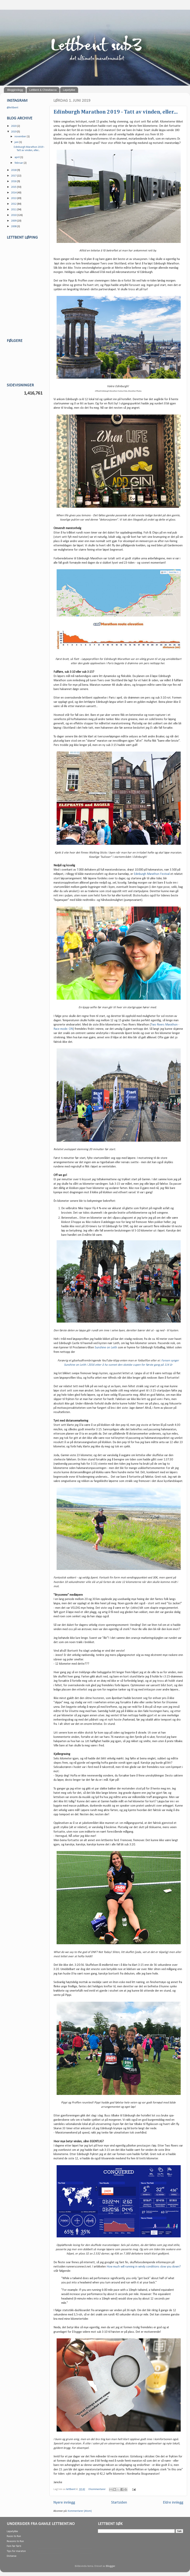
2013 (14, 198)
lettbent (71, 2489)
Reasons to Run (15, 2541)
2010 (14, 215)
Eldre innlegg (173, 2503)
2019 (14, 131)
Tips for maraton (16, 2551)
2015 (14, 187)
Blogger (110, 2566)
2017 (14, 175)
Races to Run (14, 2536)
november (21, 136)
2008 (14, 226)
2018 (14, 170)
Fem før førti (14, 2546)
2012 (14, 203)
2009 (14, 220)
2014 (14, 192)
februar (19, 163)
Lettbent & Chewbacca (43, 89)
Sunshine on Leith (106, 1347)
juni (17, 142)
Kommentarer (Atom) (80, 2511)
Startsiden (119, 2503)
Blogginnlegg (15, 89)
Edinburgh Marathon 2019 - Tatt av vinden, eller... (116, 112)
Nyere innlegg (64, 2503)
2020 (14, 126)
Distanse (11, 2556)
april (17, 157)
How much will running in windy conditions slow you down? (144, 2266)
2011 (14, 209)
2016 (14, 181)
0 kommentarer (97, 2489)
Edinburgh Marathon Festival (152, 874)
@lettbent (12, 107)
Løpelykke (69, 89)
